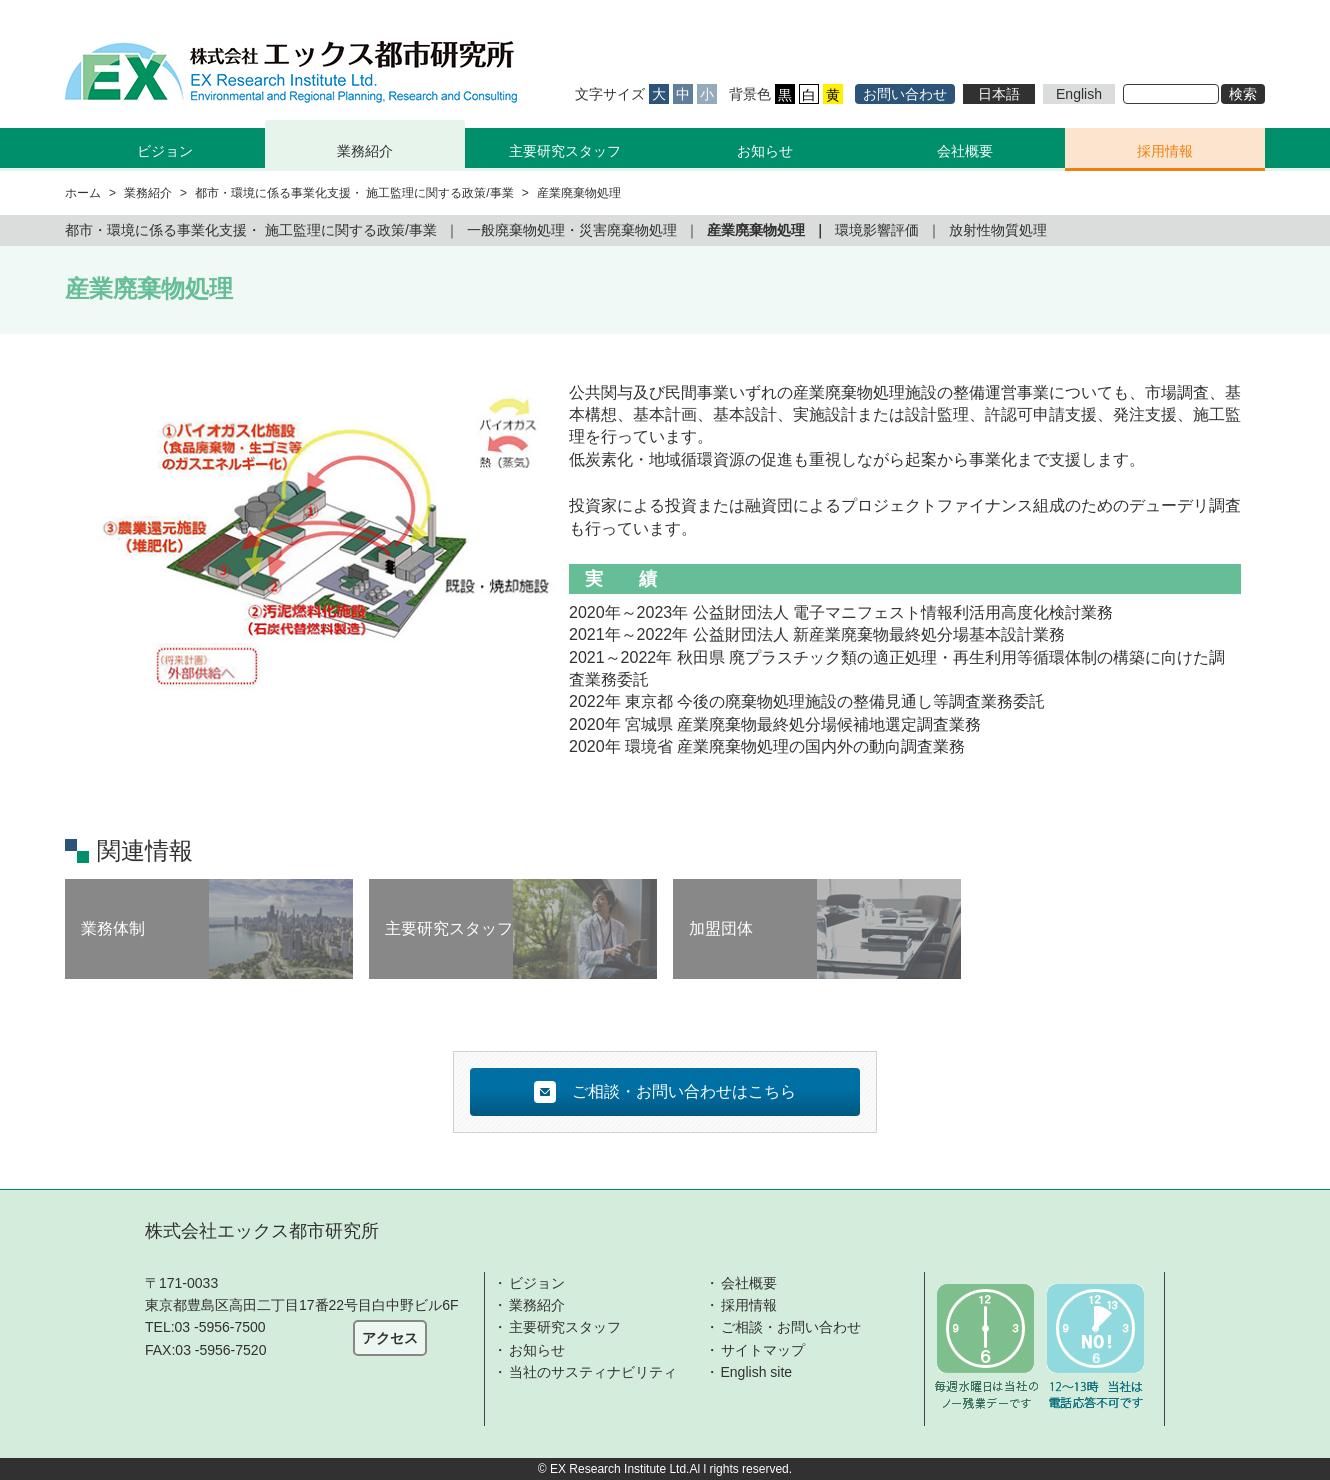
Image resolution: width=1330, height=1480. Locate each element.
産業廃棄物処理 (756, 230)
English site (757, 1372)
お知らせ (765, 151)
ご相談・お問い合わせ (791, 1327)
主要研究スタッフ (565, 151)
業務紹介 (537, 1305)
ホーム (83, 193)
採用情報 (1165, 151)
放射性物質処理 (998, 230)
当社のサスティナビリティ (593, 1372)
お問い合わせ (905, 94)
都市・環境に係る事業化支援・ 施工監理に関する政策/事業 (354, 193)
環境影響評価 (877, 230)
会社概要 (965, 151)
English (1079, 94)
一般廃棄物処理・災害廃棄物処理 (572, 230)
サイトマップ (763, 1350)
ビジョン (537, 1283)
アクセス (390, 1338)
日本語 (999, 94)
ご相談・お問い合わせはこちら (665, 1092)
